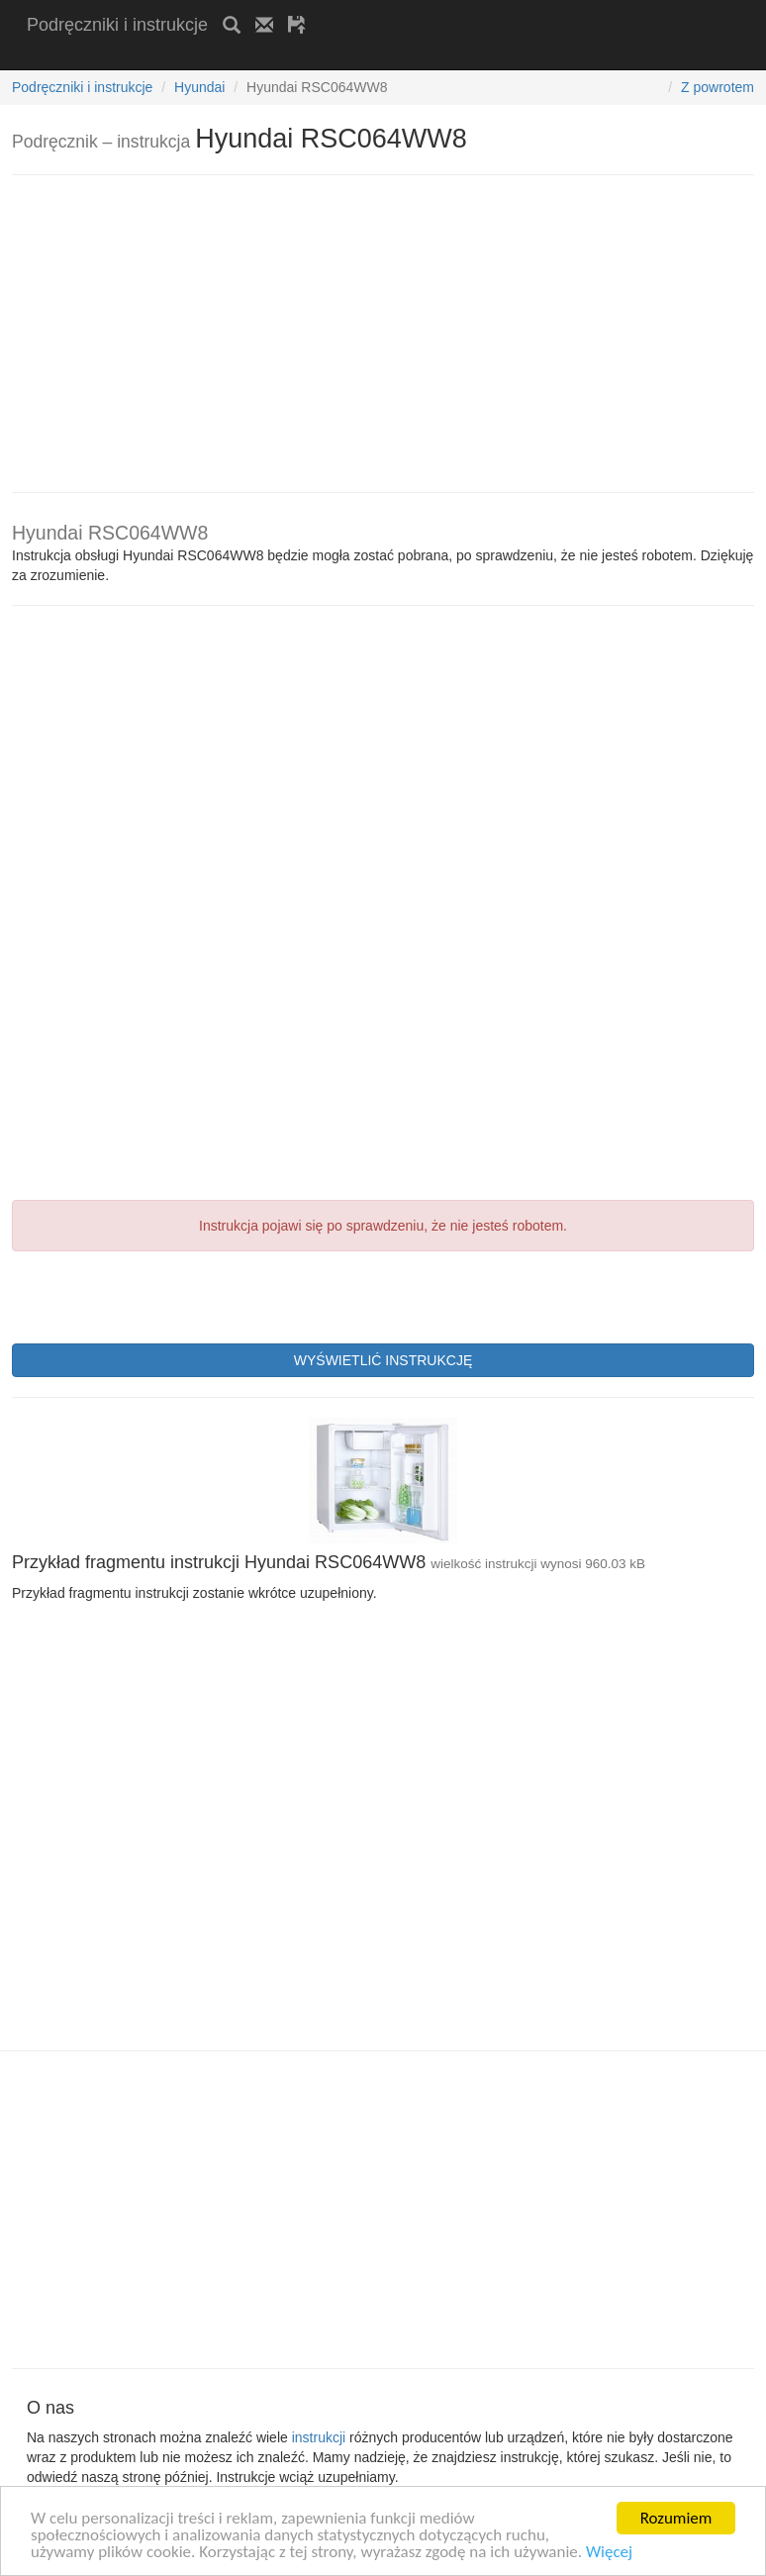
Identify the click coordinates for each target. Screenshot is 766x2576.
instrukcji (318, 2437)
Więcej (609, 2552)
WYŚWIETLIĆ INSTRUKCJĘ (383, 1360)
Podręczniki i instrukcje (117, 25)
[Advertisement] (258, 57)
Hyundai (199, 87)
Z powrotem (717, 87)
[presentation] (162, 1295)
